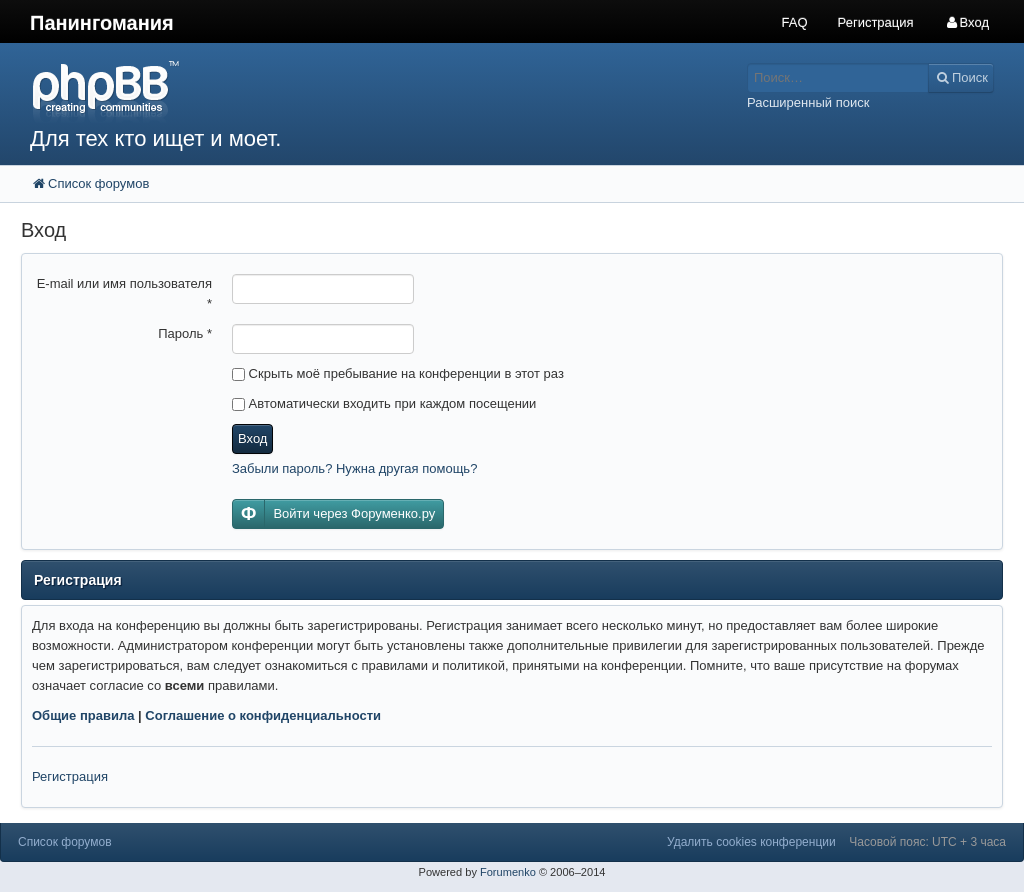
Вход (252, 438)
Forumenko (508, 872)
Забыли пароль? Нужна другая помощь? (354, 468)
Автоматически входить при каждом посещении (384, 403)
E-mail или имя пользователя (124, 293)
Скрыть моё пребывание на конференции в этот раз (398, 373)
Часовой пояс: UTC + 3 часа (927, 842)
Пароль (185, 333)
